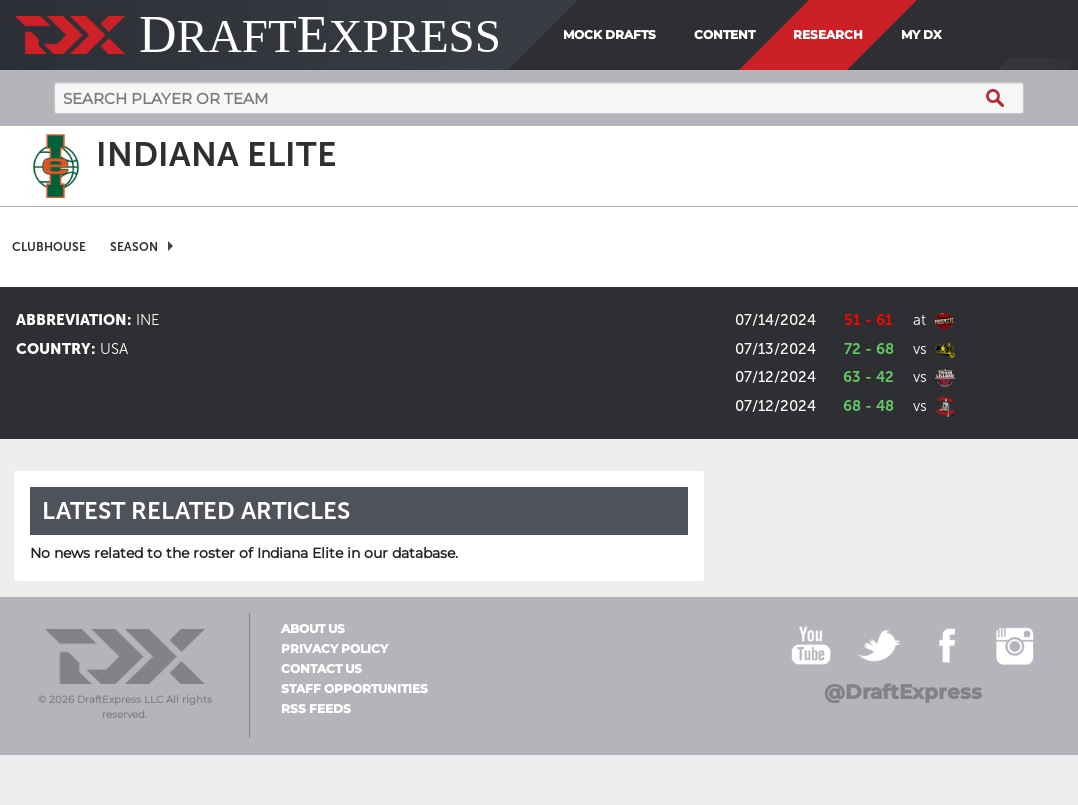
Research (828, 34)
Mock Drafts (609, 34)
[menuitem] (956, 35)
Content (724, 34)
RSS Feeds (316, 709)
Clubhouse (49, 247)
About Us (313, 629)
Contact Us (321, 669)
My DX (921, 34)
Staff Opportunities (354, 689)
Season (134, 247)
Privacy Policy (334, 649)
